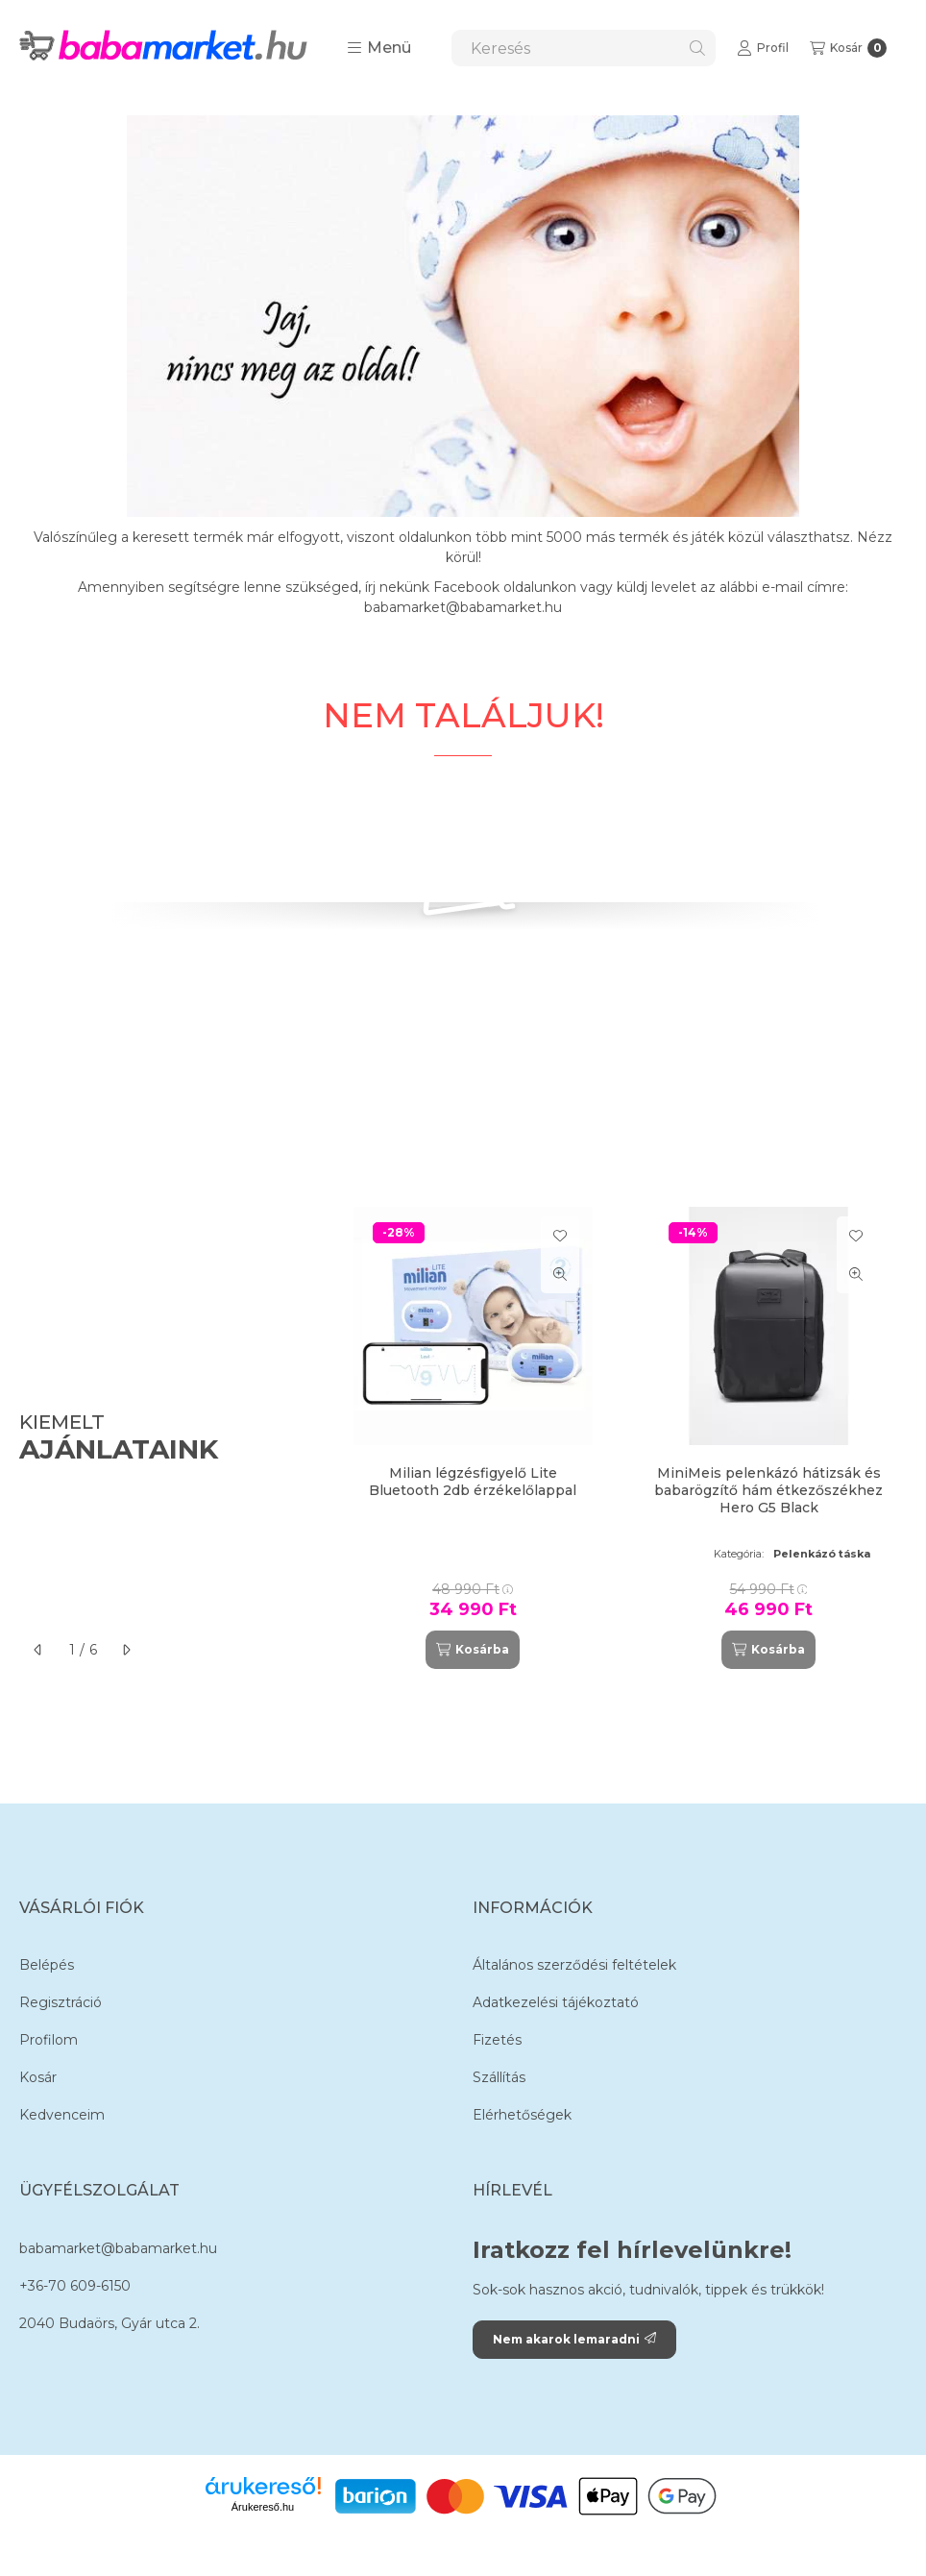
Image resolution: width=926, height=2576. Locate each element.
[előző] (38, 1650)
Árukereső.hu (263, 2507)
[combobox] (584, 48)
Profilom (48, 2040)
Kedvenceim (62, 2114)
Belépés (46, 1965)
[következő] (126, 1650)
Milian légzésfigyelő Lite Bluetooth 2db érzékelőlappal (472, 1481)
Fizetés (497, 2040)
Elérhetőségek (522, 2114)
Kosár (38, 2077)
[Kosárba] (473, 1650)
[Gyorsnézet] (560, 1274)
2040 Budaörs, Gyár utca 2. (109, 2323)
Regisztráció (60, 2002)
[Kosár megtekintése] (848, 48)
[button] (379, 48)
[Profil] (763, 48)
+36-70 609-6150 (75, 2285)
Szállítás (499, 2077)
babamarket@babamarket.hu (118, 2248)
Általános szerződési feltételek (574, 1965)
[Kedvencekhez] (560, 1235)
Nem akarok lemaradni (574, 2339)
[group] (620, 1438)
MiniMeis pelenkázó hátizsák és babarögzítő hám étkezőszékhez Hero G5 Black (768, 1490)
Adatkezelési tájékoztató (556, 2002)
